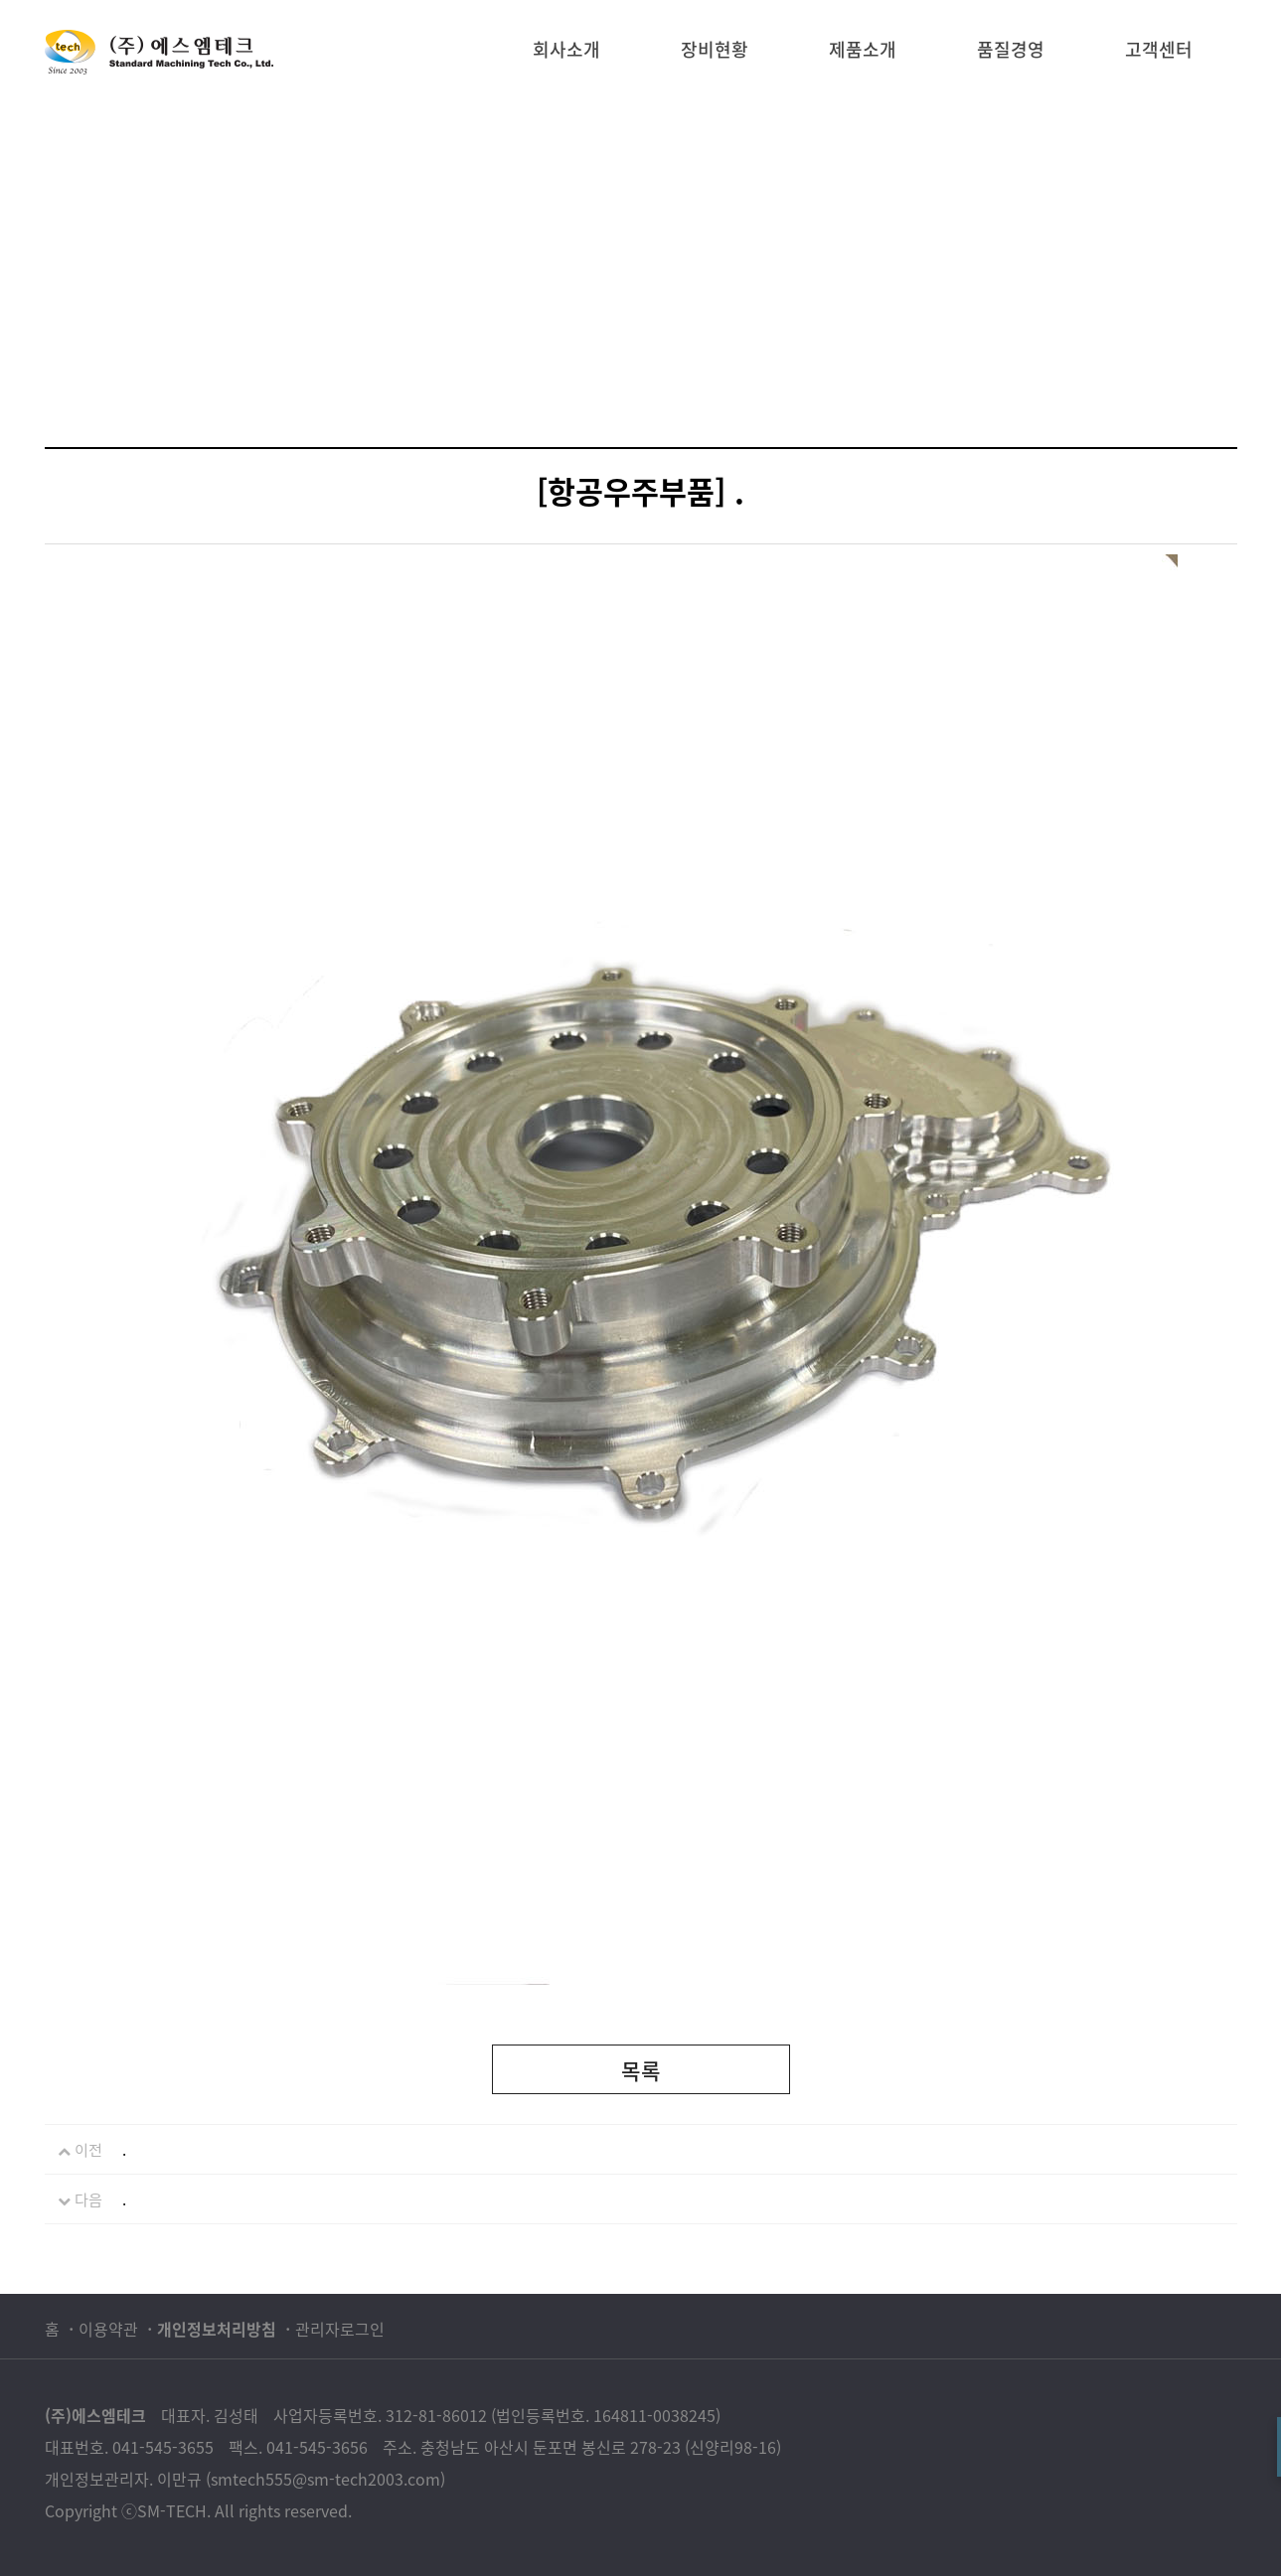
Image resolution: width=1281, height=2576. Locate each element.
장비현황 (714, 49)
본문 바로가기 (0, 0)
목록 (641, 2070)
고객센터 (1159, 49)
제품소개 (862, 49)
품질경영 (1010, 49)
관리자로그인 (340, 2329)
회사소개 (566, 49)
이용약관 (108, 2329)
